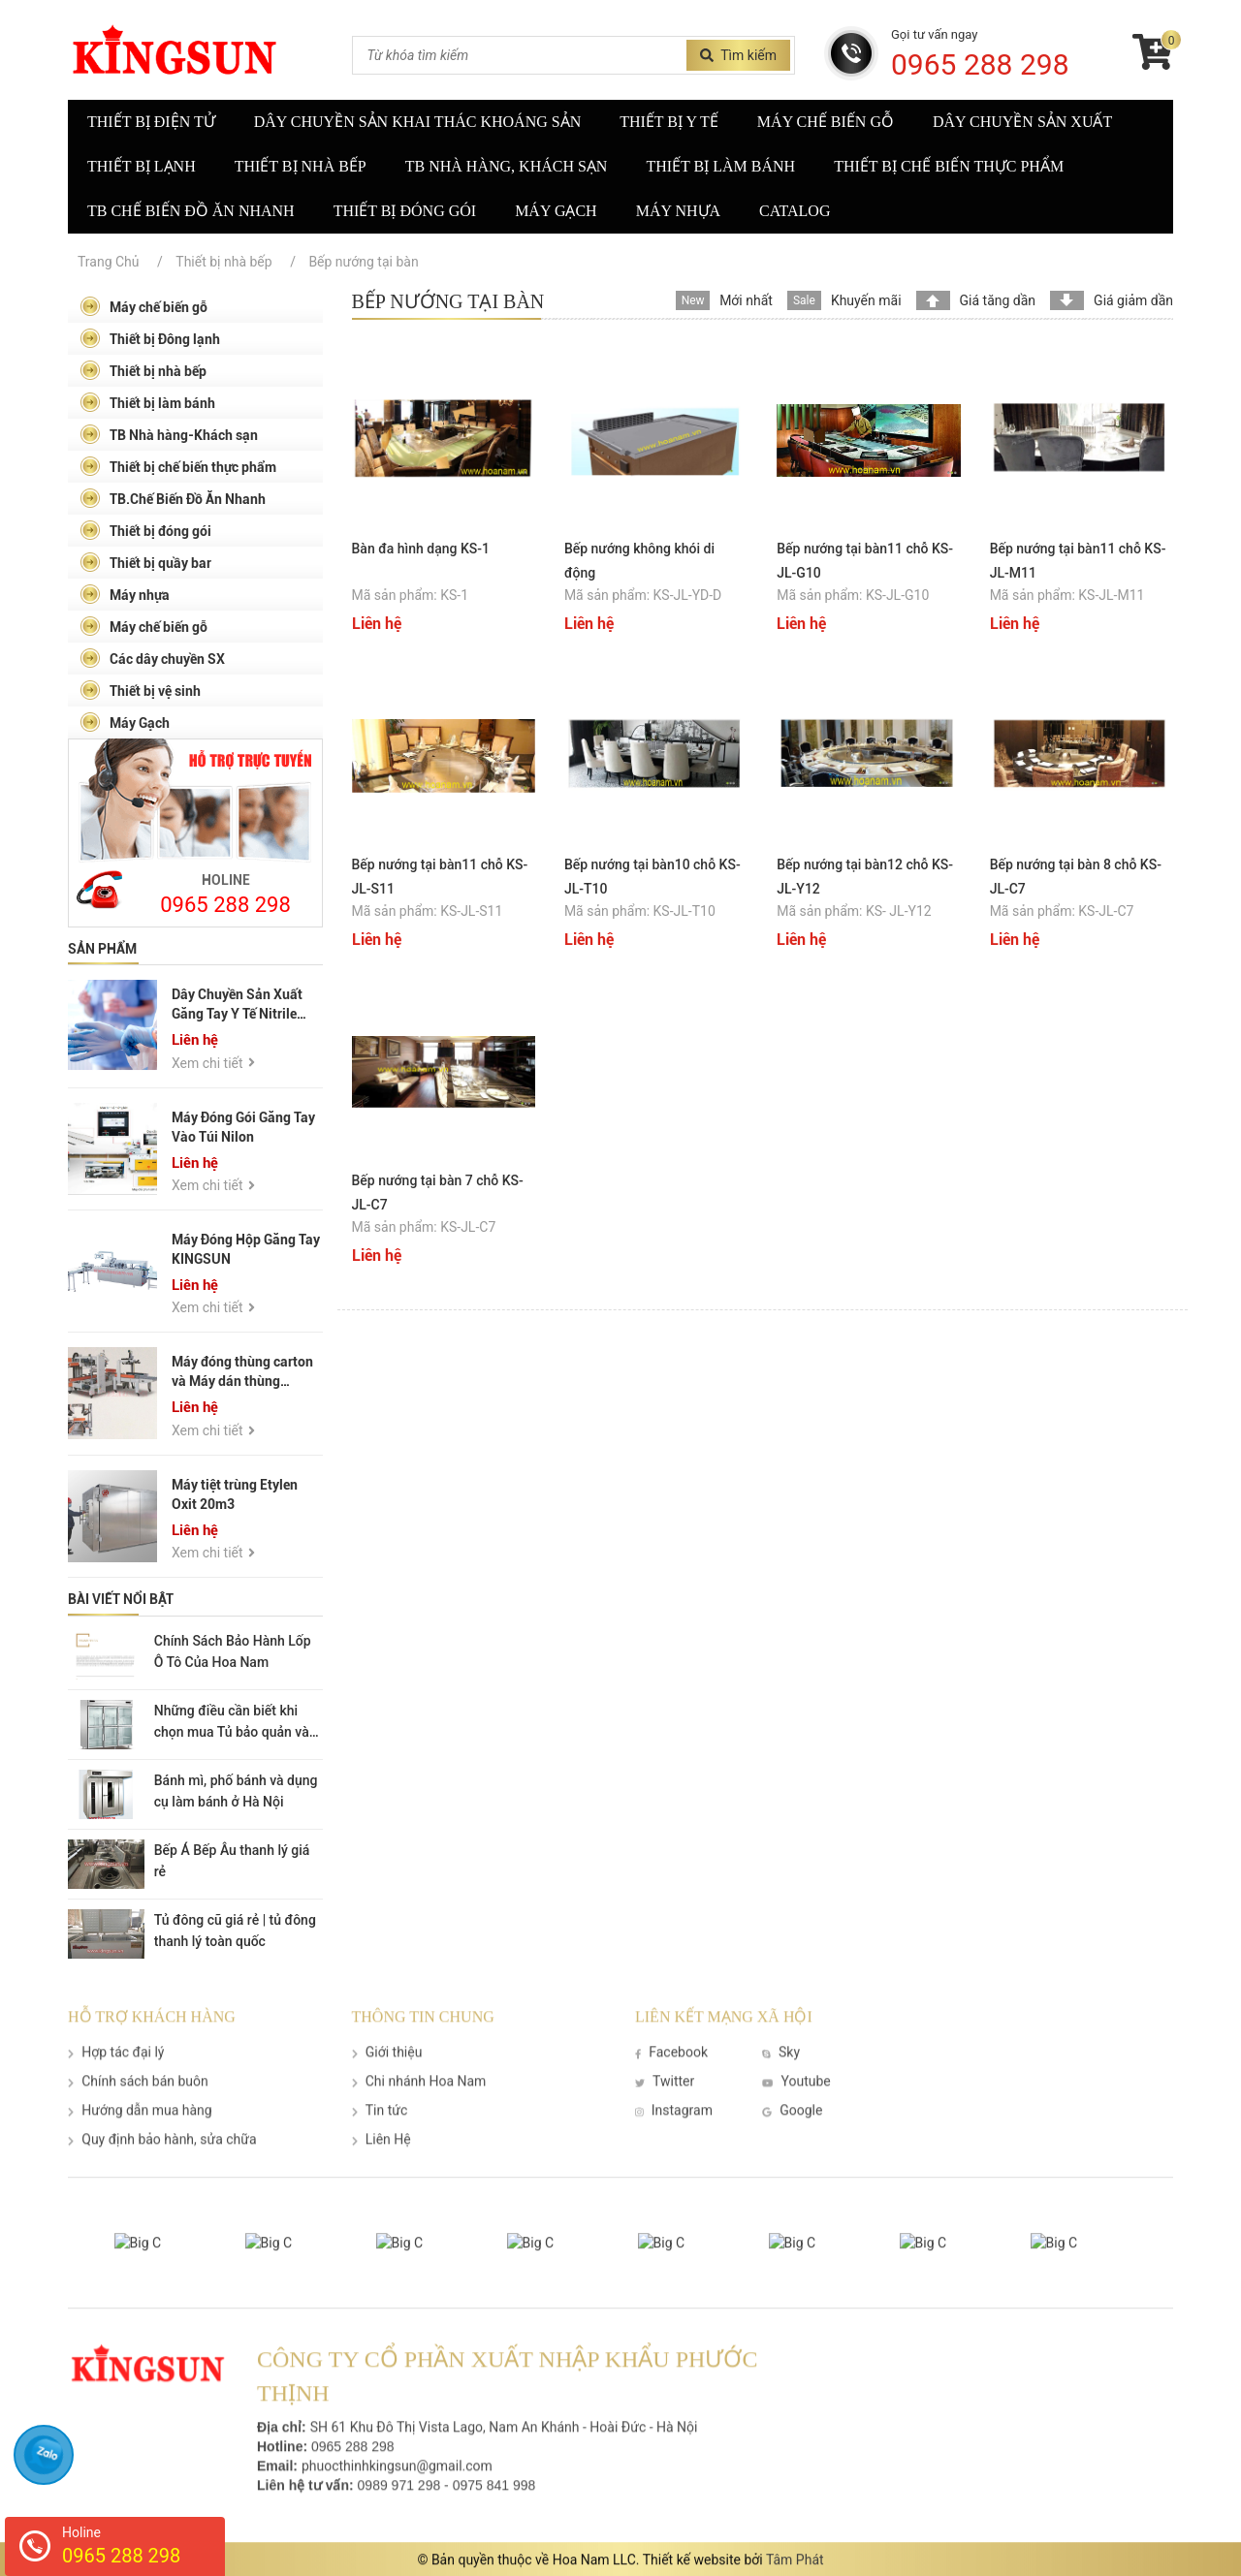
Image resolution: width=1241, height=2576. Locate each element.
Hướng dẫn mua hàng (140, 2132)
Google (792, 2132)
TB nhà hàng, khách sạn (506, 166)
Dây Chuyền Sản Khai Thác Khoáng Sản (417, 121)
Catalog (794, 211)
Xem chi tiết (213, 1063)
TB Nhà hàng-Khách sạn (169, 435)
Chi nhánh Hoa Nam (419, 2103)
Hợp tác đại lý (116, 2074)
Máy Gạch (125, 722)
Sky (781, 2074)
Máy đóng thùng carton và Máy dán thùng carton (242, 1382)
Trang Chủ (109, 261)
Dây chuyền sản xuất (1022, 121)
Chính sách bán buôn (138, 2103)
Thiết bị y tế (669, 121)
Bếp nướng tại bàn (363, 261)
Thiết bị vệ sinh (140, 690)
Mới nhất (746, 300)
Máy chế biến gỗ (825, 121)
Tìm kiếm (738, 55)
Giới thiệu (387, 2074)
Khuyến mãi (866, 300)
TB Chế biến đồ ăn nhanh (191, 211)
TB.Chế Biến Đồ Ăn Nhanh (173, 498)
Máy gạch (556, 211)
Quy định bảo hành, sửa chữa (162, 2161)
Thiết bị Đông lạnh (150, 339)
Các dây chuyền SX (152, 658)
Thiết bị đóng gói (405, 211)
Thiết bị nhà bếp (300, 166)
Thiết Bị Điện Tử (151, 121)
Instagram (674, 2132)
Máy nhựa (678, 211)
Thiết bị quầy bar (145, 562)
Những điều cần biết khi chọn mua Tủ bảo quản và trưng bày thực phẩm (231, 1732)
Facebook (671, 2074)
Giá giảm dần (1133, 300)
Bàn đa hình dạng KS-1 (421, 548)
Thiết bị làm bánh (720, 166)
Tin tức (380, 2132)
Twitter (664, 2103)
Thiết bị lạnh (141, 166)
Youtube (796, 2103)
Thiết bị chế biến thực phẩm (949, 166)
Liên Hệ (381, 2161)
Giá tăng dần (998, 300)
